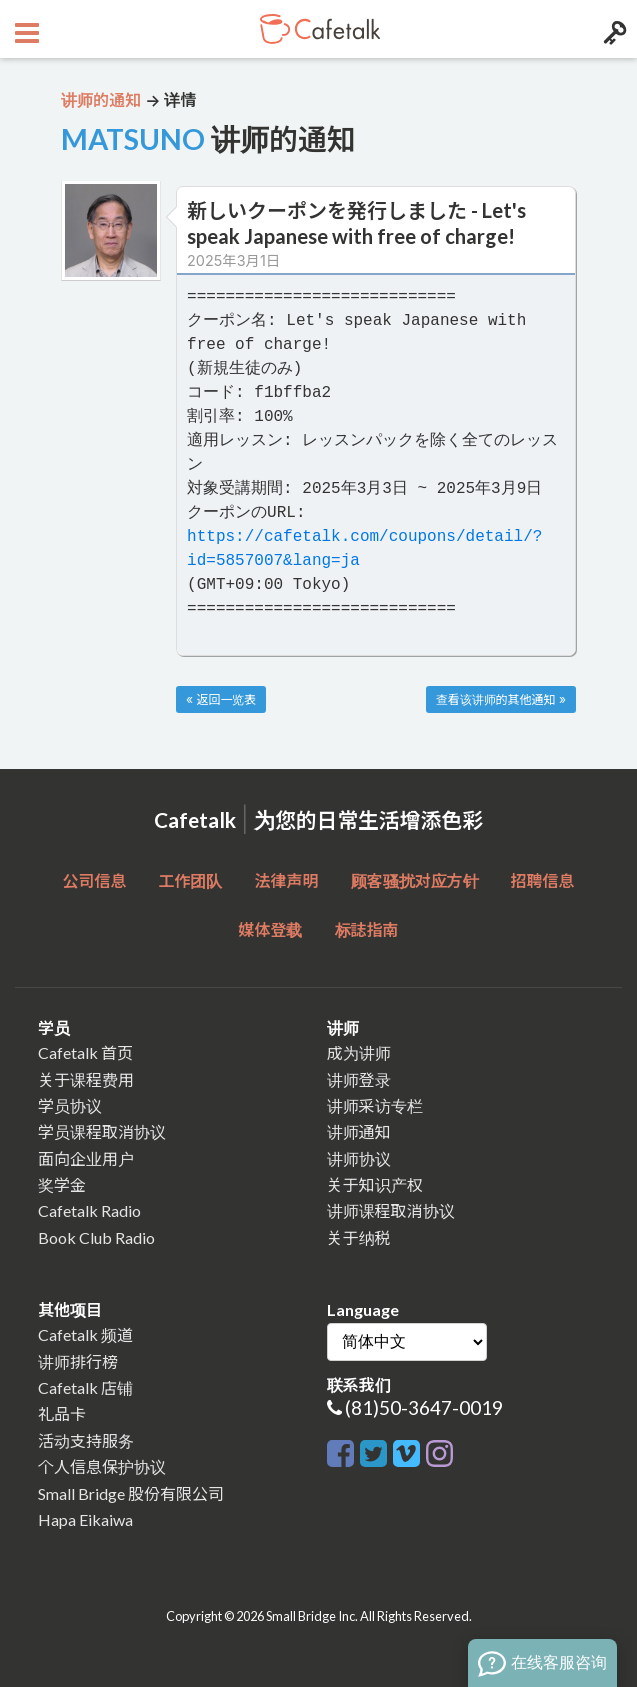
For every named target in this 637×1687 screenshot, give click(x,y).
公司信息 (94, 880)
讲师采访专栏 (375, 1105)
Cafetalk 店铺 (85, 1387)
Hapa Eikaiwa (85, 1519)
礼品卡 (62, 1413)
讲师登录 (359, 1079)
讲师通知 (359, 1131)
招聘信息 (543, 880)
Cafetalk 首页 (85, 1052)
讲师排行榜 (78, 1361)
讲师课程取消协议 (391, 1210)
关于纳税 (359, 1237)
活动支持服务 (86, 1440)
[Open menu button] (24, 29)
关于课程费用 (86, 1079)
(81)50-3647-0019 (424, 1407)
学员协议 (70, 1105)
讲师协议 (359, 1158)
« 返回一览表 (221, 699)
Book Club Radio (96, 1237)
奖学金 (62, 1184)
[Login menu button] (612, 29)
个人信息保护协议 (102, 1466)
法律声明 (286, 880)
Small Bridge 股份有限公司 (131, 1493)
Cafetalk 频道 (85, 1334)
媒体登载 (270, 929)
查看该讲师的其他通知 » (501, 699)
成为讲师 (359, 1052)
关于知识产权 (375, 1184)
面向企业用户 (86, 1158)
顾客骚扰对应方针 (415, 880)
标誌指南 (367, 929)
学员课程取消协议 (102, 1131)
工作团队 (190, 880)
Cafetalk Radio (89, 1210)
